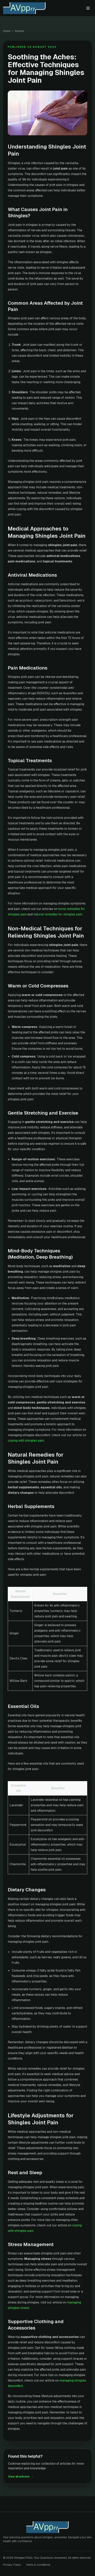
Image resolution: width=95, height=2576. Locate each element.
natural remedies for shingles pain (57, 914)
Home (6, 31)
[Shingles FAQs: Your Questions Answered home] (24, 8)
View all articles (21, 2476)
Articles (19, 31)
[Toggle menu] (88, 8)
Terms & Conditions (38, 2564)
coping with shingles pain (26, 1440)
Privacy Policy (12, 2564)
